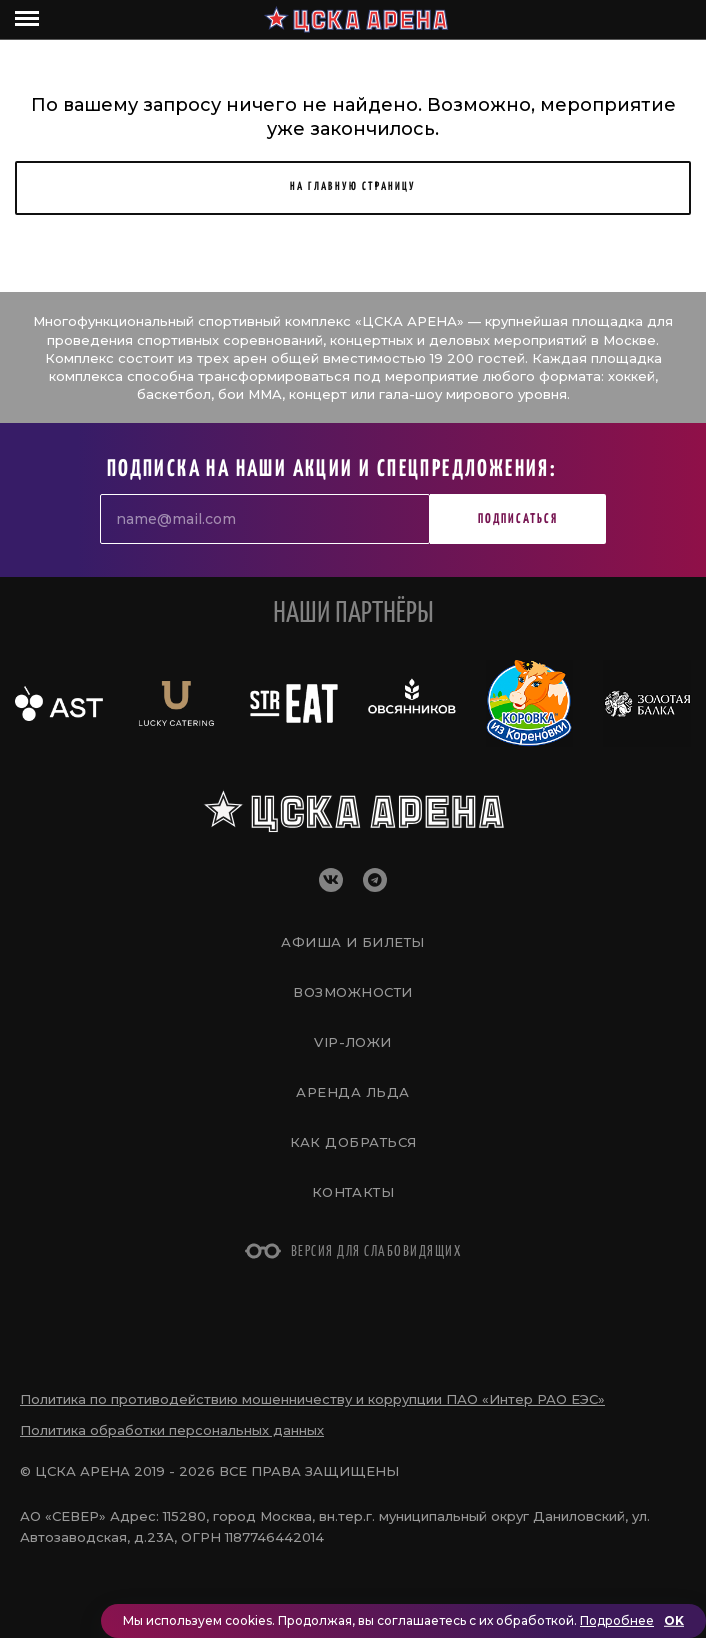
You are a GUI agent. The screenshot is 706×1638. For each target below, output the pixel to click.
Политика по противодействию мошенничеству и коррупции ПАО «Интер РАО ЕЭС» (312, 1399)
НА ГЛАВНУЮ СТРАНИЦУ (353, 186)
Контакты (353, 1192)
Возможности (352, 992)
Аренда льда (352, 1092)
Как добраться (353, 1142)
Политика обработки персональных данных (172, 1430)
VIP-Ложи (353, 1042)
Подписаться (518, 519)
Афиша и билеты (352, 942)
